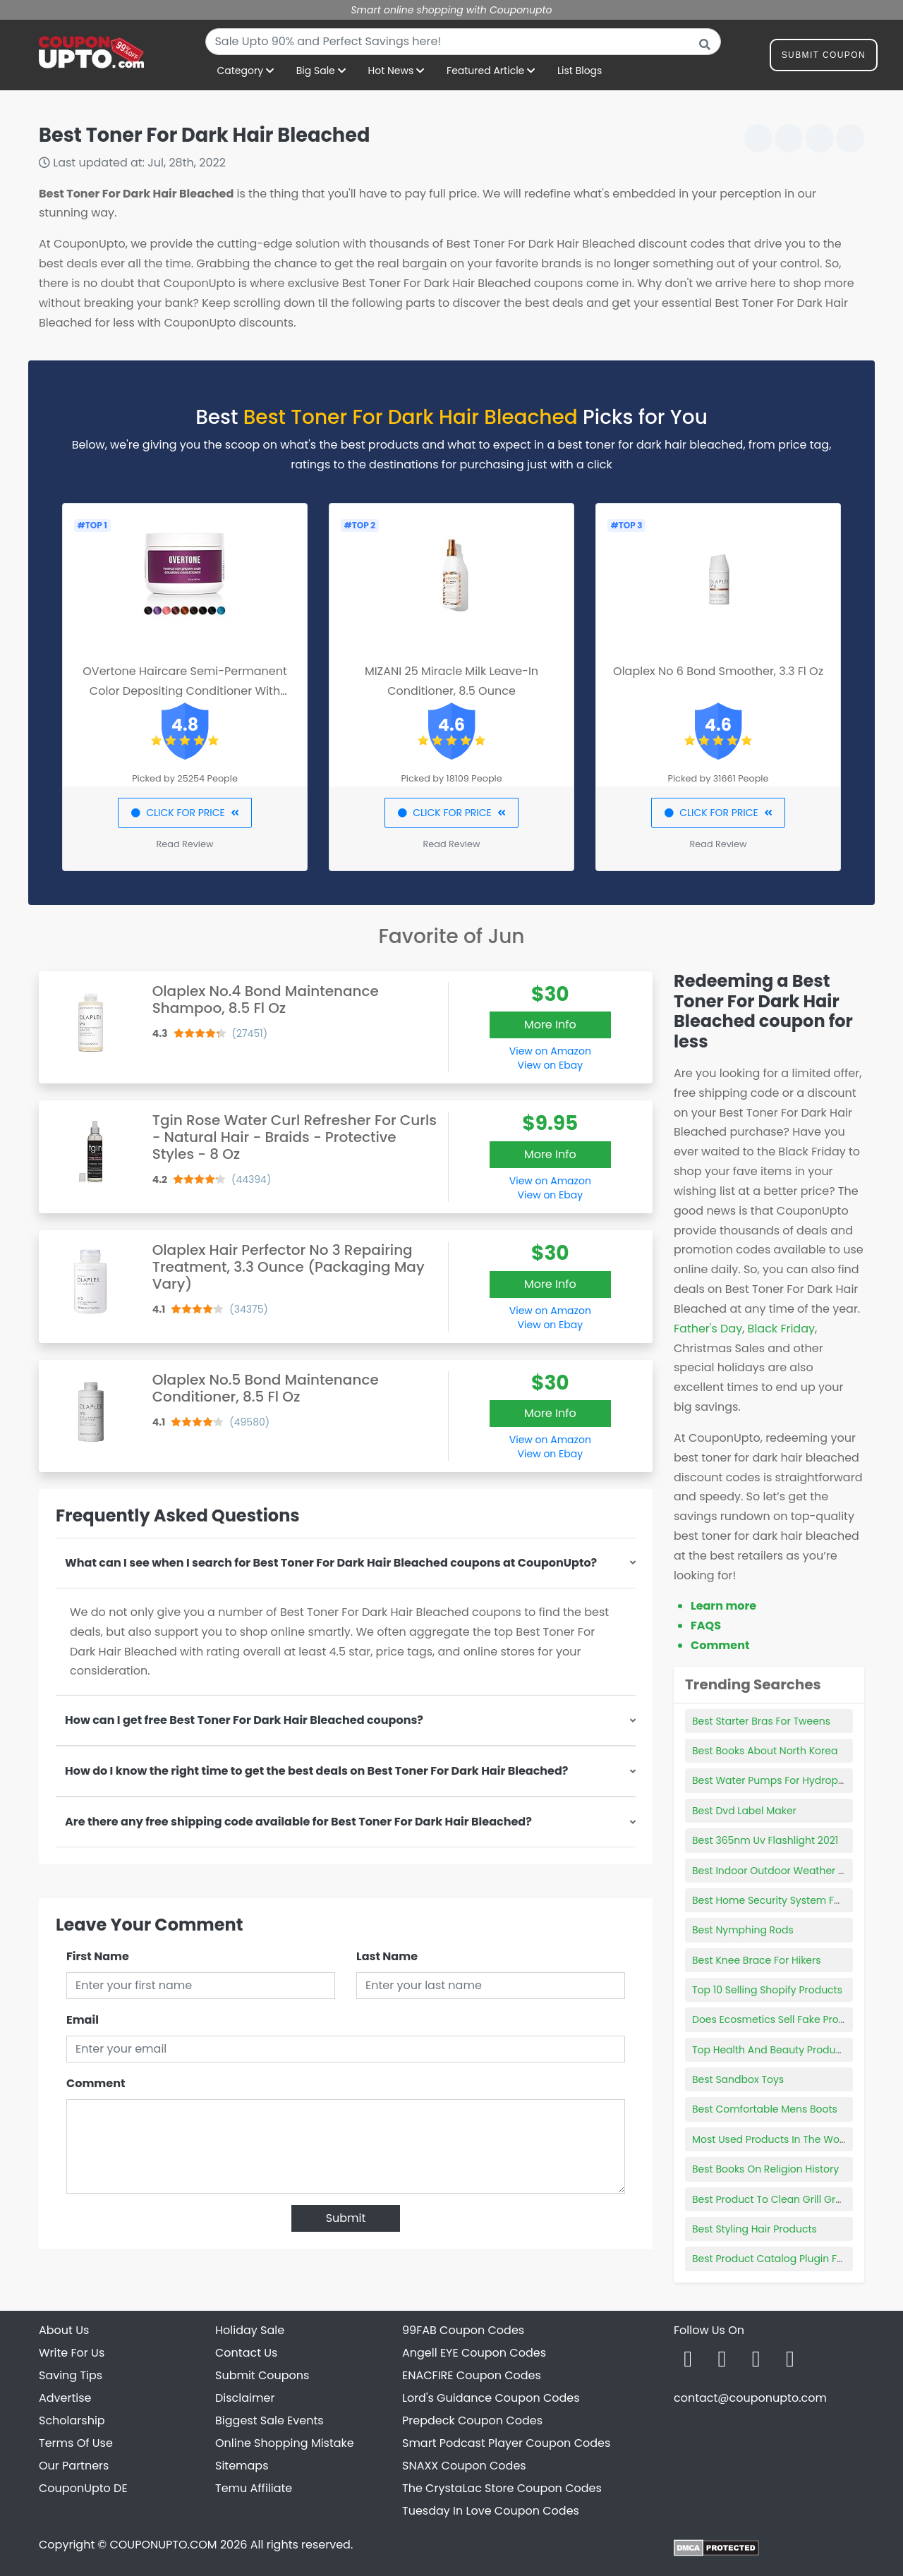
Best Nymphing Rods (743, 1930)
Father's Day (708, 1328)
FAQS (706, 1625)
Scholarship (72, 2420)
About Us (64, 2330)
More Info (550, 1024)
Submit (346, 2218)
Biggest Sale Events (269, 2420)
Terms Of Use (76, 2443)
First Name (97, 1956)
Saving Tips (70, 2375)
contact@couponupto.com (750, 2398)
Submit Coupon (823, 57)
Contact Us (246, 2353)
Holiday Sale (249, 2330)
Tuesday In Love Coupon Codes (490, 2511)
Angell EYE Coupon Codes (474, 2353)
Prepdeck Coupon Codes (472, 2420)
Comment (95, 2083)
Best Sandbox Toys (738, 2079)
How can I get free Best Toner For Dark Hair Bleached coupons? (244, 1720)
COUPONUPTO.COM (163, 2544)
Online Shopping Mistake (284, 2443)
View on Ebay (550, 1065)
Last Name (387, 1956)
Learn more (723, 1606)
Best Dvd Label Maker (744, 1811)
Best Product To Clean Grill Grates (774, 2199)
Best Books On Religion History (765, 2169)
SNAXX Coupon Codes (464, 2465)
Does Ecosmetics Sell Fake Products (779, 2019)
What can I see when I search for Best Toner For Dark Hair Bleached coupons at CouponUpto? (331, 1563)
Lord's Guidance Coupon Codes (491, 2398)
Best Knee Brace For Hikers (756, 1960)
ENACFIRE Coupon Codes (471, 2375)
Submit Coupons (262, 2375)
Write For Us (71, 2353)
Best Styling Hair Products (754, 2229)
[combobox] (463, 41)
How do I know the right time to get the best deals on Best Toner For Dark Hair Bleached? (316, 1771)
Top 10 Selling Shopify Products (767, 1990)
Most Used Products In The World (772, 2139)
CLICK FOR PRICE (184, 813)
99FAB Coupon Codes (463, 2330)
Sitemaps (242, 2465)
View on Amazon (550, 1051)
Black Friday (781, 1328)
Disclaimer (244, 2398)
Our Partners (74, 2465)
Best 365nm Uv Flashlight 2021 (765, 1840)
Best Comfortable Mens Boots (764, 2109)
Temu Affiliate (253, 2488)
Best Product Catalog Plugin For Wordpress (797, 2259)
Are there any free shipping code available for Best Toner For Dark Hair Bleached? (298, 1821)
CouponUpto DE (83, 2488)
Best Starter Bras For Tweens (761, 1721)
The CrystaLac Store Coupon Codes (502, 2488)
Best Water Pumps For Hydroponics (778, 1780)
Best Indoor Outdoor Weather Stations (785, 1871)
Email (82, 2020)
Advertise (65, 2398)
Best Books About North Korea (764, 1751)
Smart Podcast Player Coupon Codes (506, 2443)
